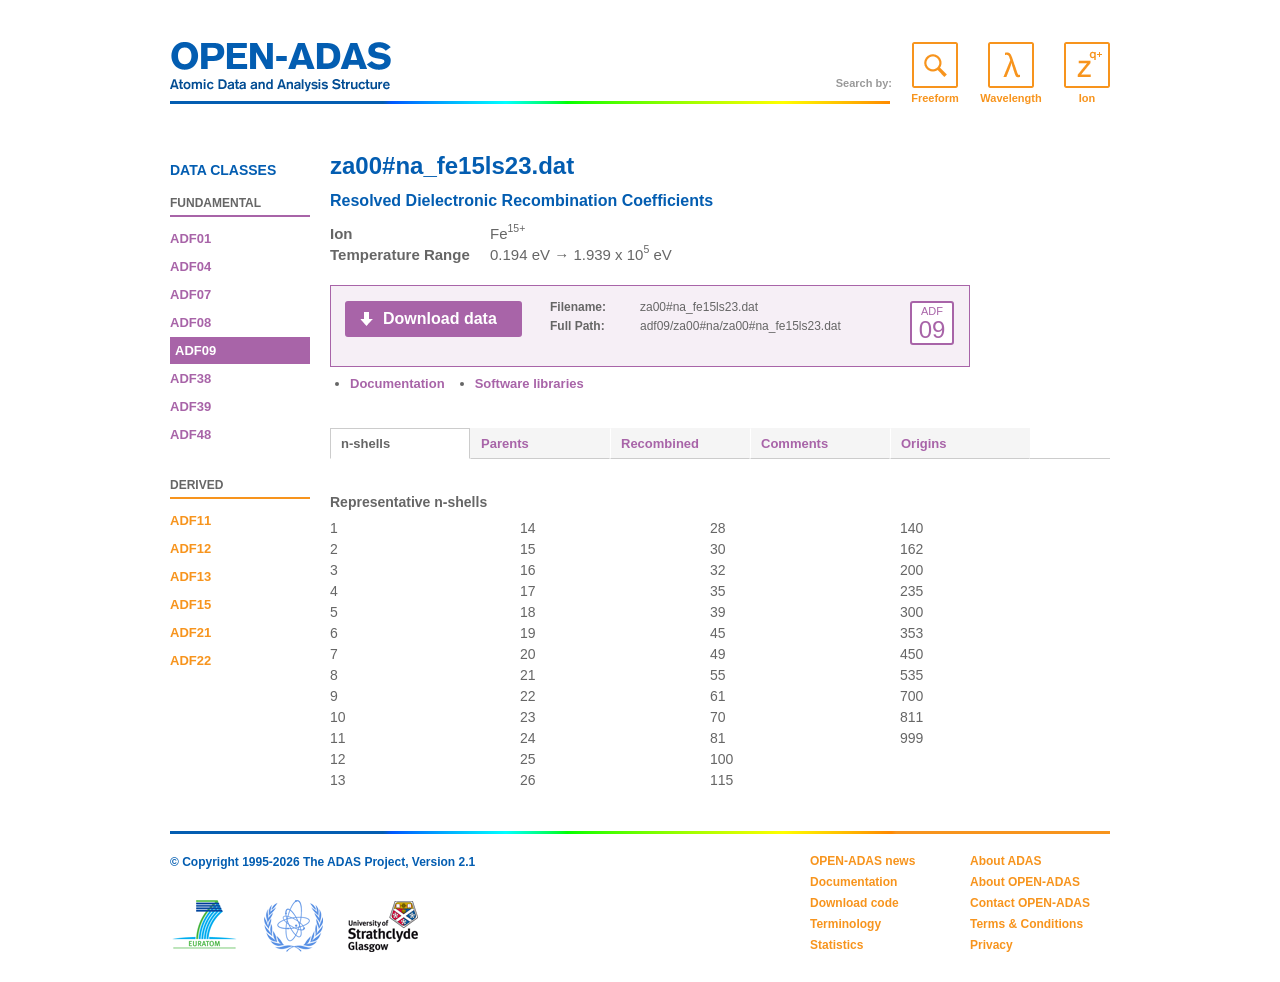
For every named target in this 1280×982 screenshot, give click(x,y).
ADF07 (190, 294)
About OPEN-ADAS (1025, 882)
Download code (854, 903)
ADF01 (190, 238)
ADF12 (190, 548)
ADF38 (190, 378)
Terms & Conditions (1026, 924)
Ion (1087, 98)
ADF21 (190, 632)
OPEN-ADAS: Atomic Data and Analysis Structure (281, 72)
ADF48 (190, 434)
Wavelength (1010, 98)
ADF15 (190, 604)
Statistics (836, 945)
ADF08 (190, 322)
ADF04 (190, 266)
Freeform (935, 98)
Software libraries (529, 383)
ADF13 (190, 576)
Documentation (397, 383)
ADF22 (190, 660)
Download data (440, 318)
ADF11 (190, 520)
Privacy (991, 945)
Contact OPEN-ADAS (1030, 903)
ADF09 (195, 350)
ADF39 (190, 406)
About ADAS (1006, 861)
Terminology (845, 924)
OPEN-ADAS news (862, 861)
